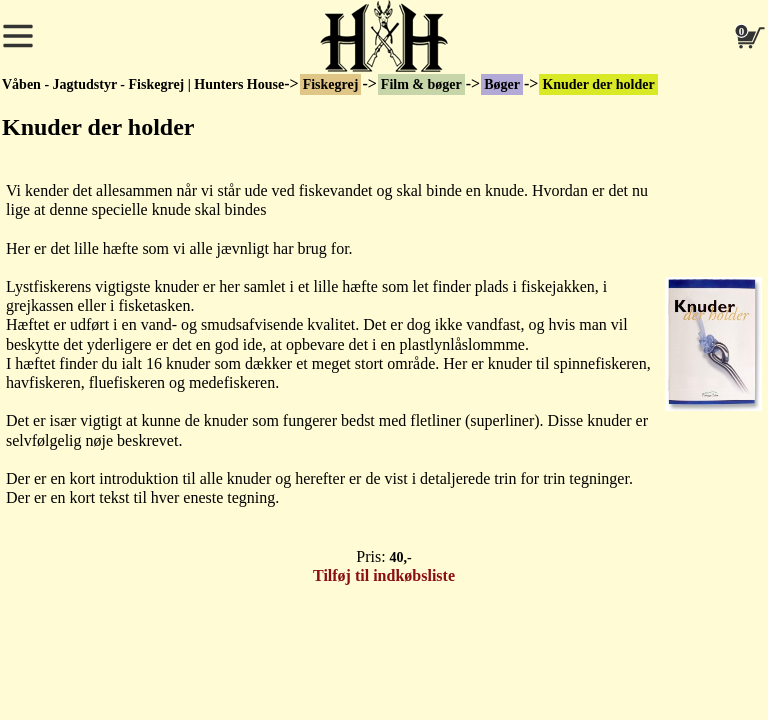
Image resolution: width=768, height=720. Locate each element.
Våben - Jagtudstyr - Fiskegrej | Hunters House (143, 84)
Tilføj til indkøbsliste (384, 575)
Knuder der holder (598, 84)
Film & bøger (421, 84)
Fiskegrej (331, 84)
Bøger (502, 84)
